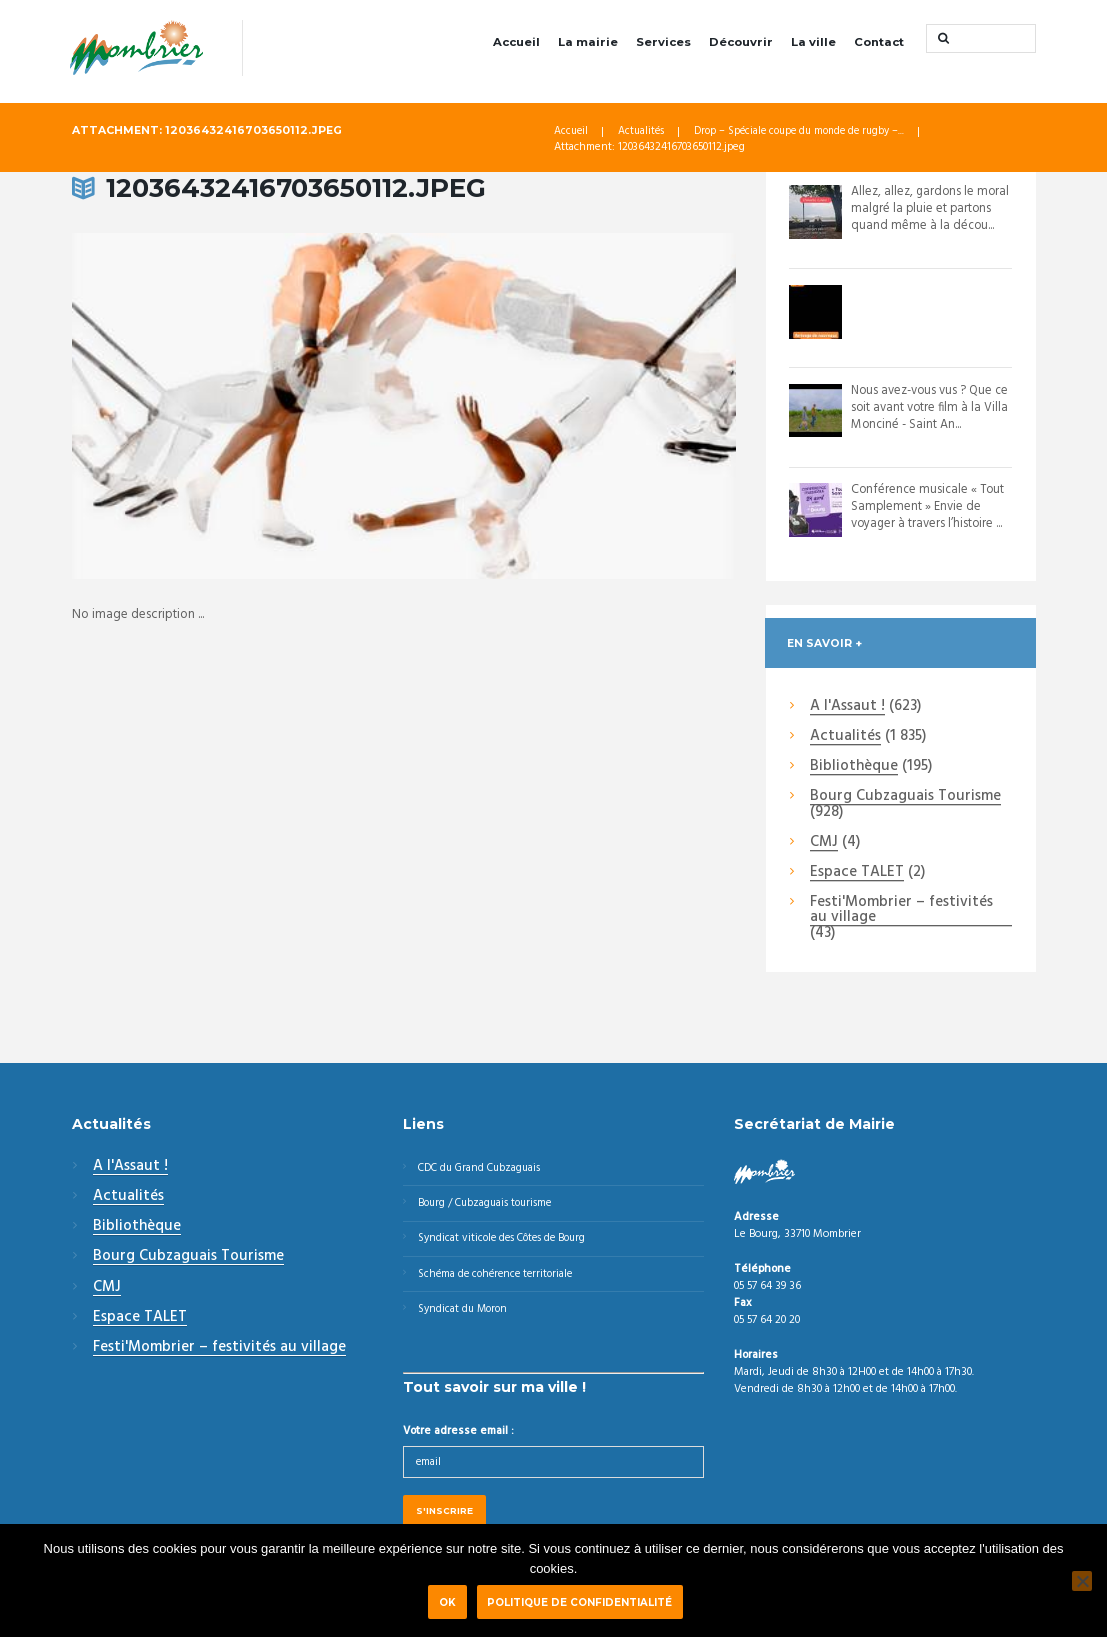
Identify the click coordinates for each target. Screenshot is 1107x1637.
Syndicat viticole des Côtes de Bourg (507, 1243)
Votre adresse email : (458, 1439)
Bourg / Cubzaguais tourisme (489, 1206)
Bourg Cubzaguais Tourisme (905, 798)
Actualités (644, 133)
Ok (446, 1602)
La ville (813, 42)
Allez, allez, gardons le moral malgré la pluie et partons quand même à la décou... (931, 210)
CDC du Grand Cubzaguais (484, 1169)
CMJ (824, 844)
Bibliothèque (854, 768)
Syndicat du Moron (465, 1317)
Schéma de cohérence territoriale (500, 1280)
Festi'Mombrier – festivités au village (901, 911)
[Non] (1082, 1580)
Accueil (516, 42)
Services (663, 42)
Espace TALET (857, 874)
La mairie (588, 42)
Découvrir (741, 42)
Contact (879, 42)
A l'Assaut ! (847, 708)
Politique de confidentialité (586, 1602)
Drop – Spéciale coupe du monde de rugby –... (808, 133)
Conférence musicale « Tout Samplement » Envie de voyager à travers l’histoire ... (930, 507)
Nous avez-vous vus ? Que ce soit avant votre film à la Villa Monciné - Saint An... (927, 408)
